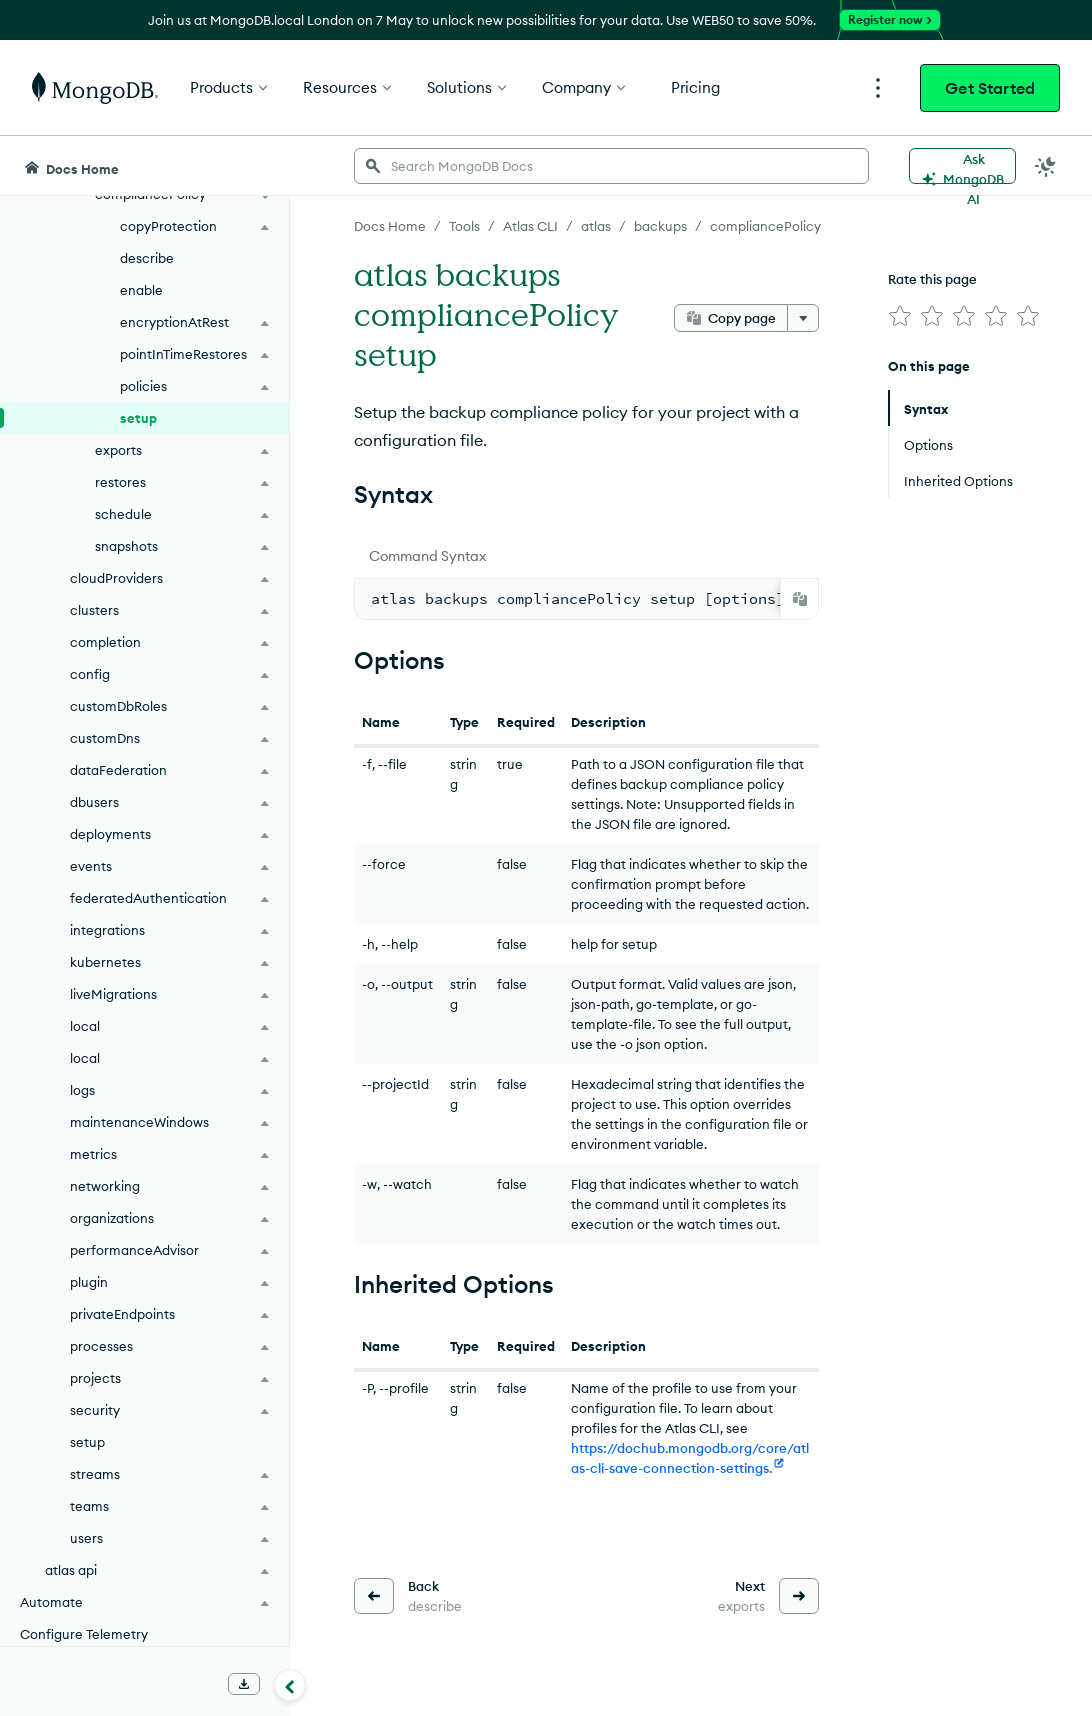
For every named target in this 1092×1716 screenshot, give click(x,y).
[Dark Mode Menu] (1046, 166)
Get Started (990, 88)
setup (138, 418)
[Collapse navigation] (290, 1685)
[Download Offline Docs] (244, 1684)
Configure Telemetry (84, 1634)
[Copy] (800, 599)
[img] (900, 316)
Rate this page (932, 279)
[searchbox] (611, 166)
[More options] (803, 318)
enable (141, 290)
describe (147, 258)
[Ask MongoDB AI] (962, 166)
